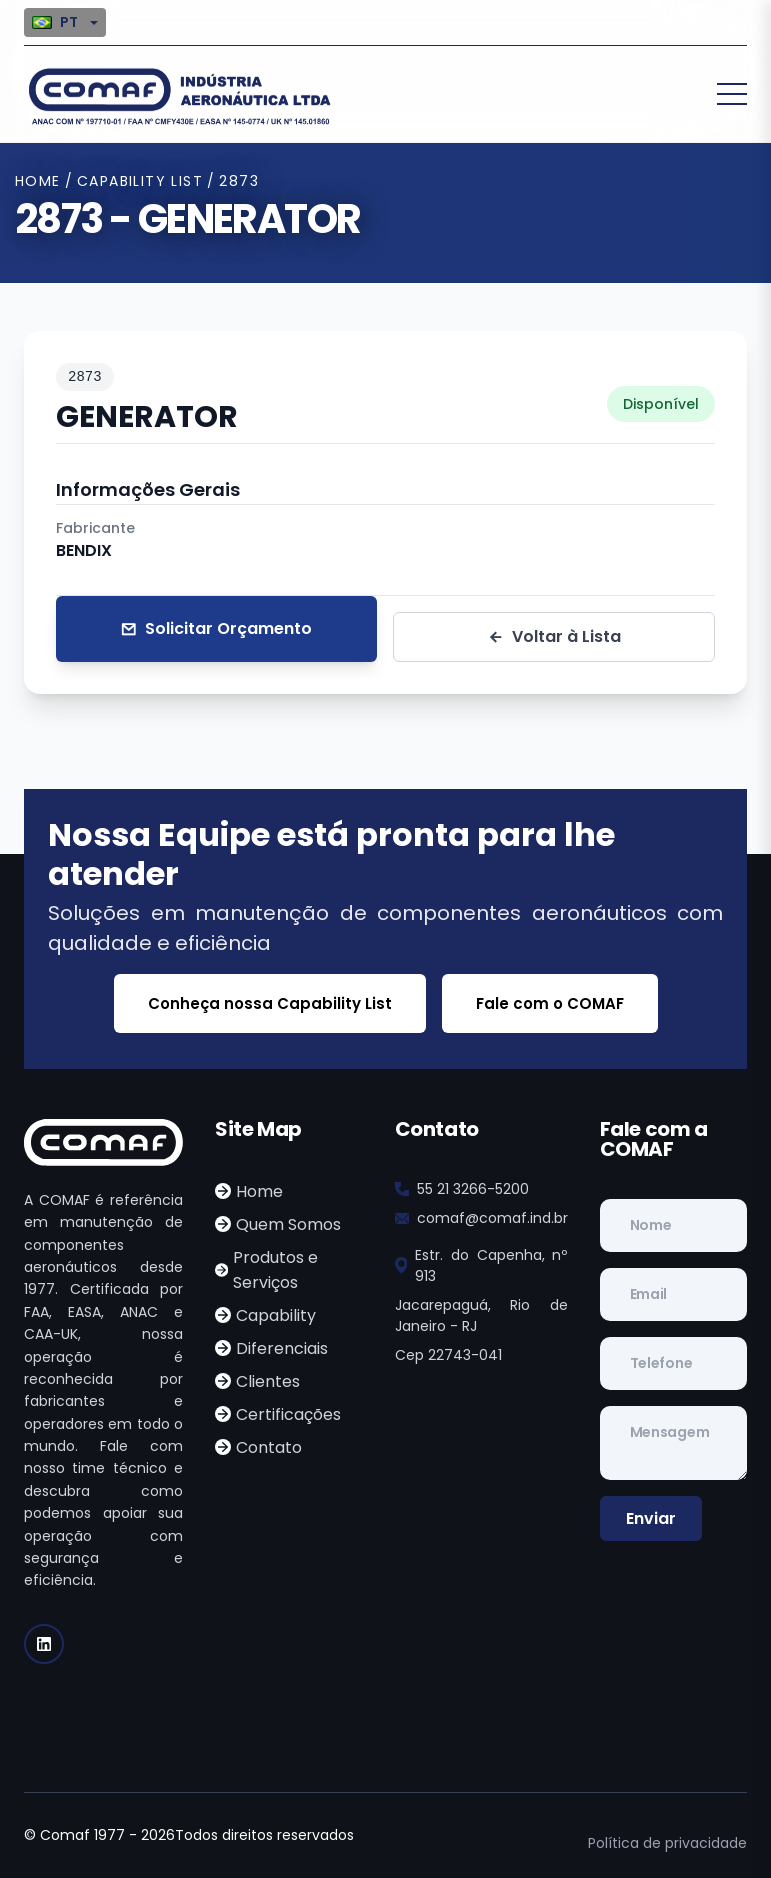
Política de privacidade (667, 1843)
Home (38, 181)
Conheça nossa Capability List (270, 1003)
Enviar (651, 1518)
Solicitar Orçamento (216, 629)
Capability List (140, 181)
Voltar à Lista (554, 637)
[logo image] (179, 94)
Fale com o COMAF (550, 1003)
